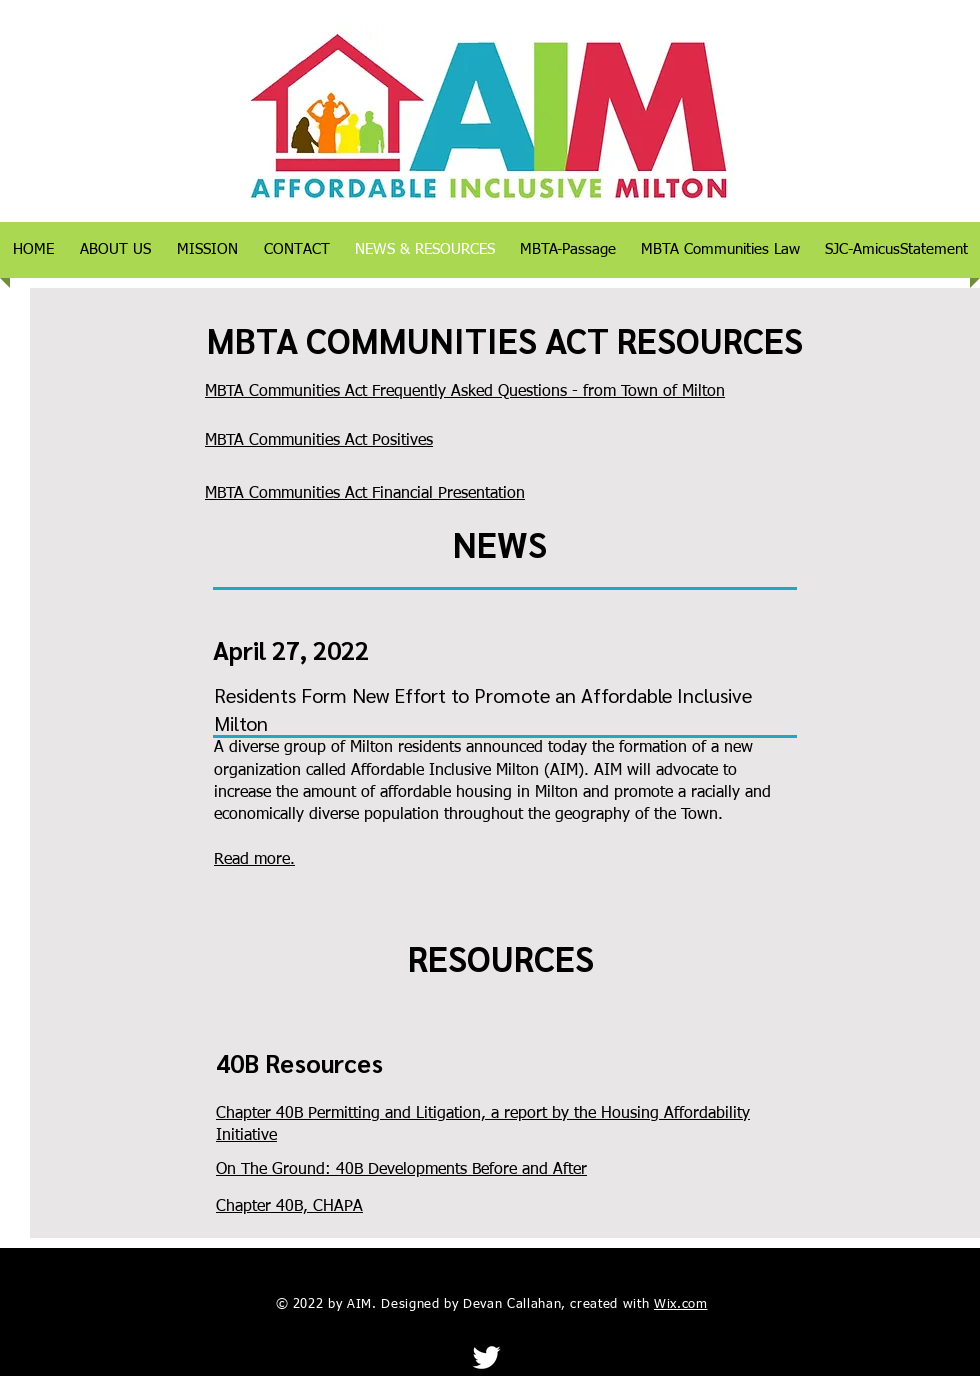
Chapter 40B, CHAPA (289, 1207)
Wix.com (681, 1304)
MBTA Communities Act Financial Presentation (365, 494)
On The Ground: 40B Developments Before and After (401, 1170)
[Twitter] (486, 1357)
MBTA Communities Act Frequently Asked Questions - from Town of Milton (465, 392)
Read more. (254, 860)
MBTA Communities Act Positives (319, 441)
